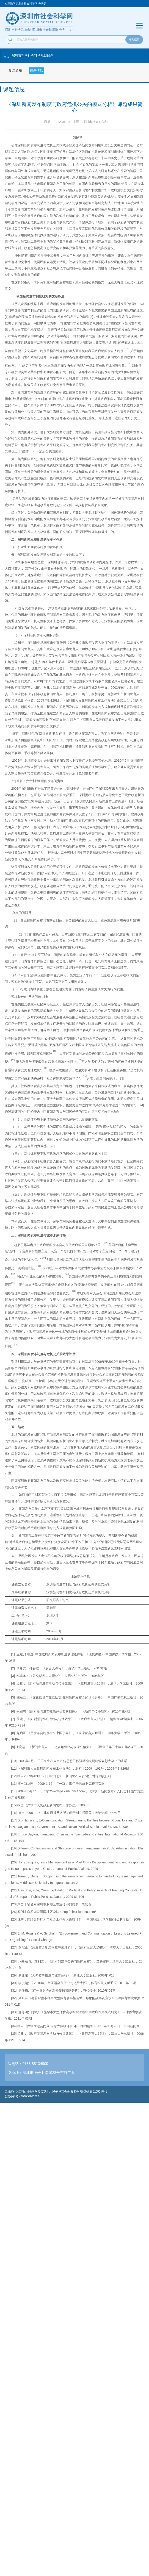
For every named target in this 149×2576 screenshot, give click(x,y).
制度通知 (15, 70)
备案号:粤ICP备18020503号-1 (89, 2091)
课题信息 (36, 70)
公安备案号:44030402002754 (23, 2096)
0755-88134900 (35, 2064)
